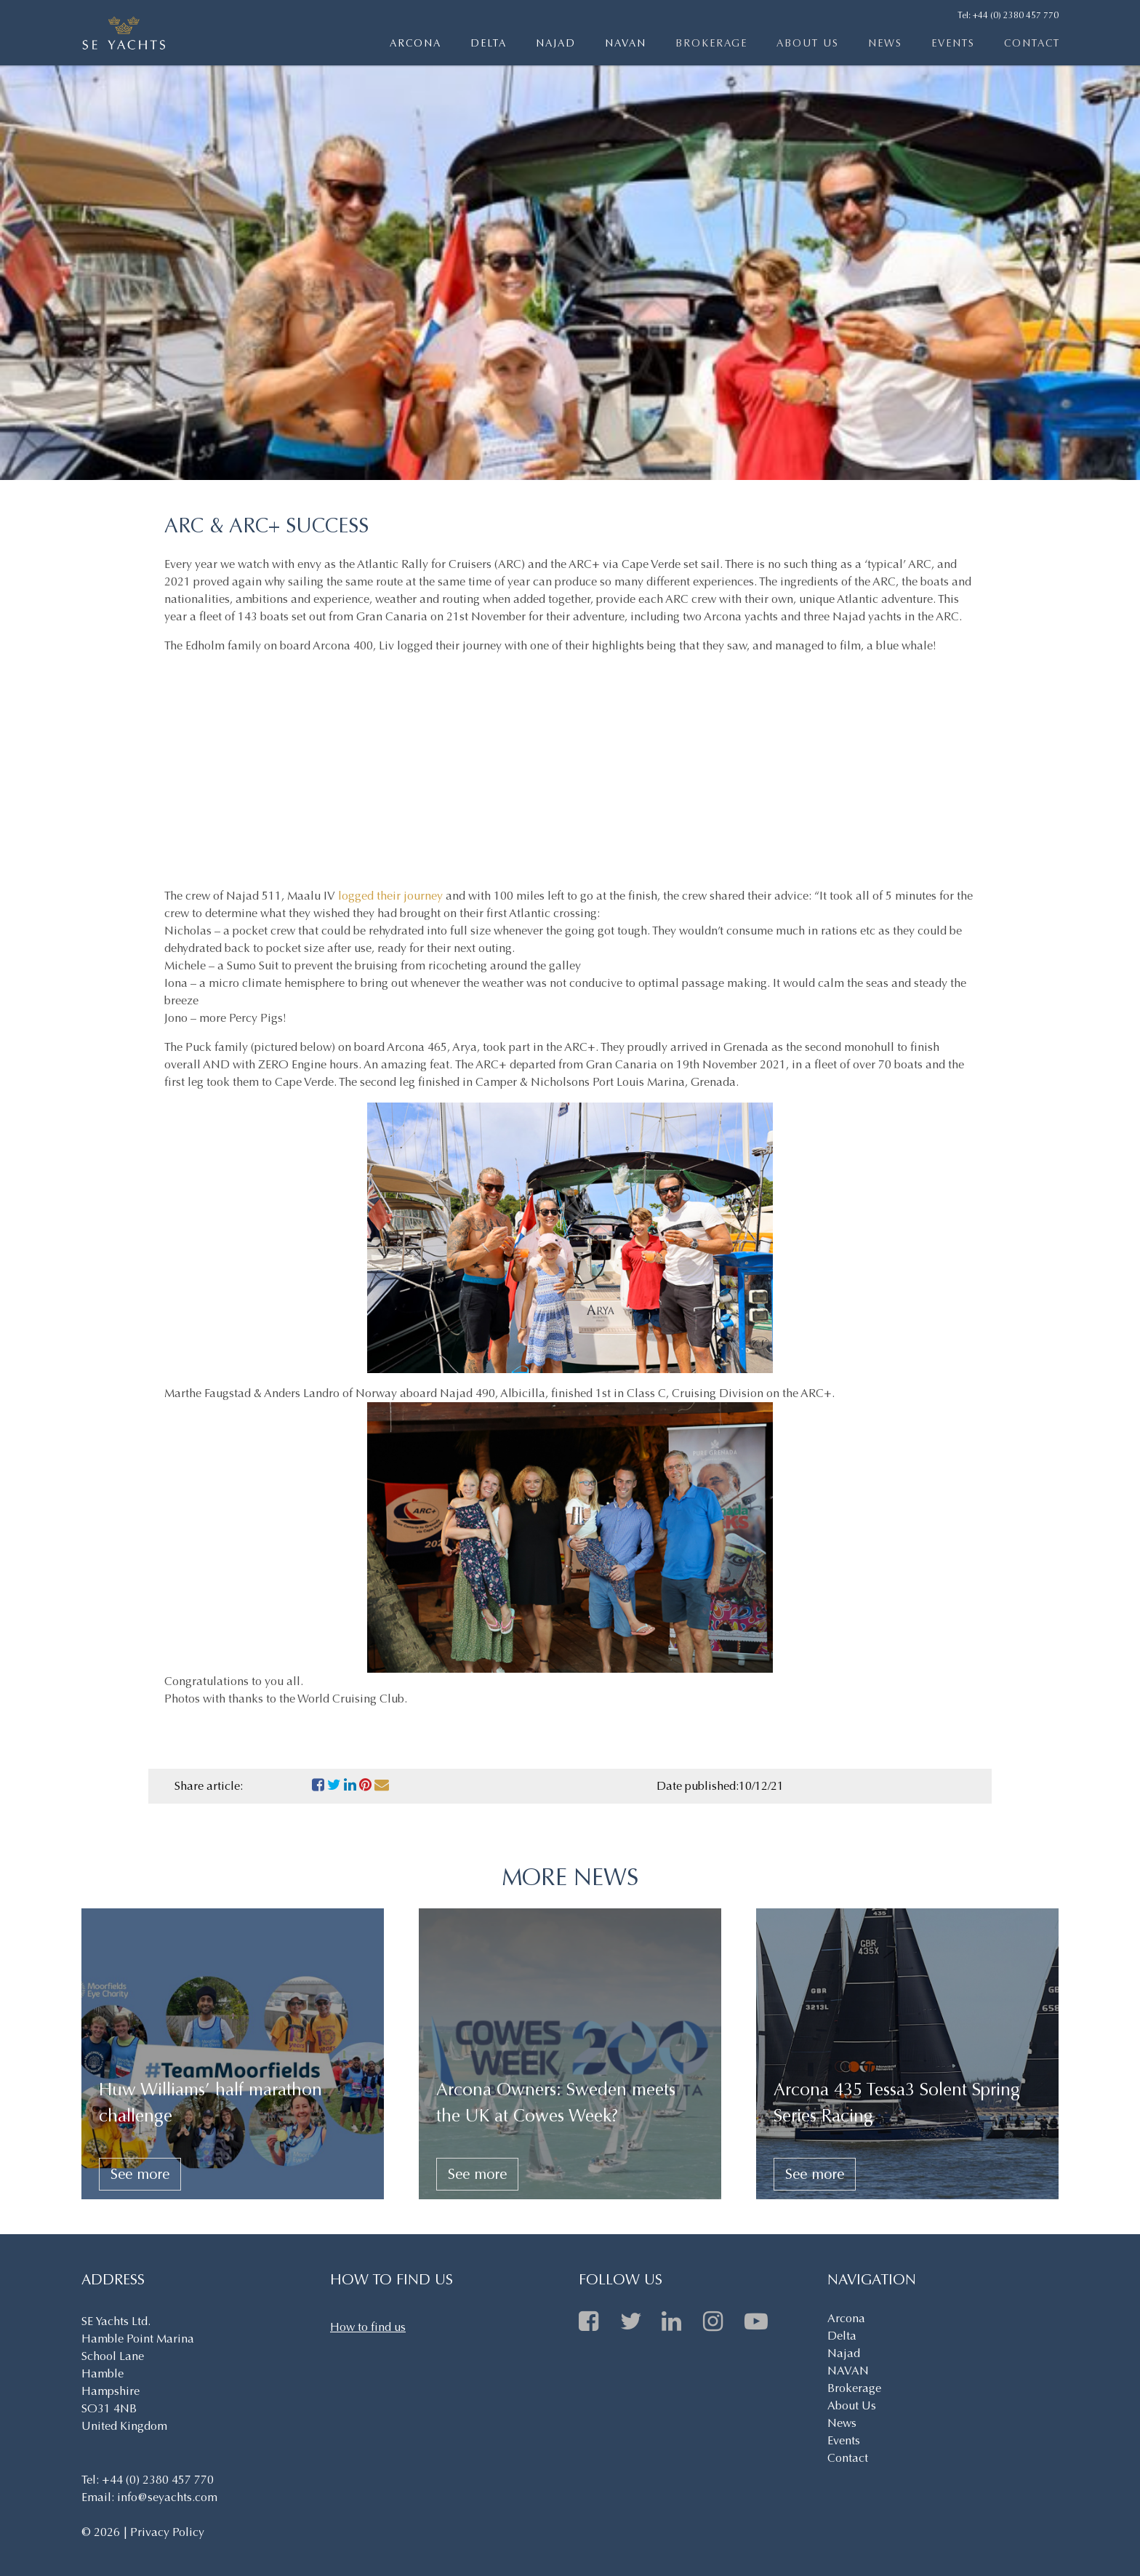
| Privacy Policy (163, 2532)
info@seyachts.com (167, 2497)
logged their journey (392, 896)
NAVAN (625, 43)
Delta (488, 43)
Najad (556, 43)
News (885, 43)
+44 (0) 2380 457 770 (1016, 15)
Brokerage (711, 43)
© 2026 (102, 2532)
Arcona (415, 43)
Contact (1032, 43)
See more (140, 2174)
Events (953, 43)
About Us (807, 43)
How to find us (368, 2327)
